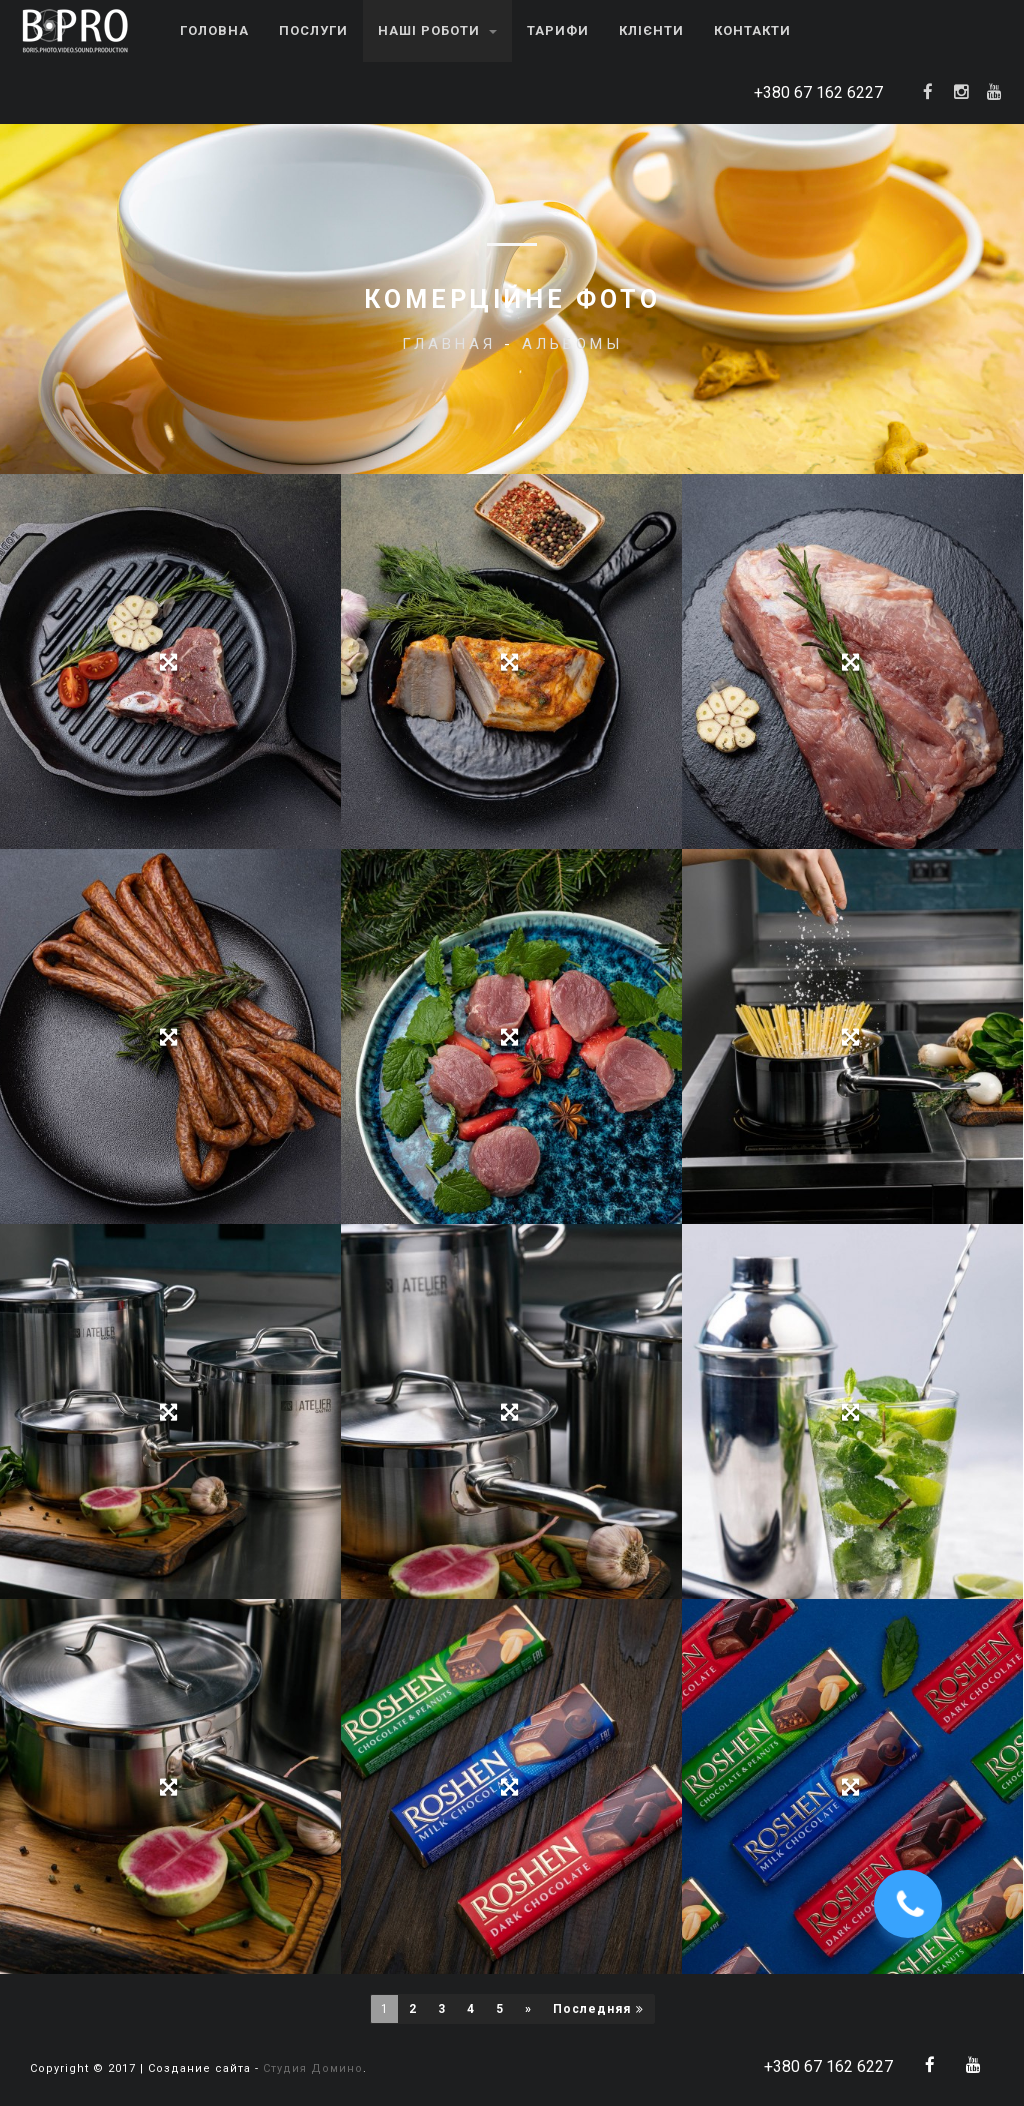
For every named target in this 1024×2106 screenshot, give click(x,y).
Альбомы (572, 344)
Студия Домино (313, 2068)
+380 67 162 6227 (818, 92)
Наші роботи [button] (437, 30)
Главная (449, 344)
